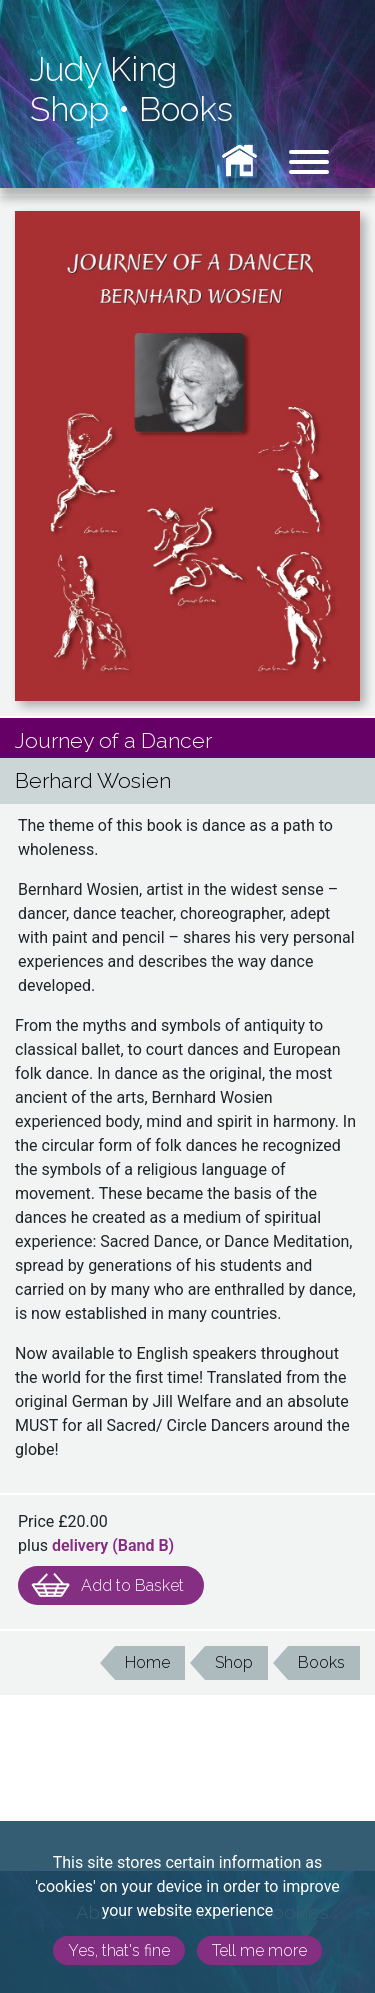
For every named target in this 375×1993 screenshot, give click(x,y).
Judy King (103, 69)
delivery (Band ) (113, 1545)
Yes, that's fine (119, 1950)
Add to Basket (132, 1585)
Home (147, 1662)
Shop (69, 109)
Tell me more (259, 1950)
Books (186, 109)
